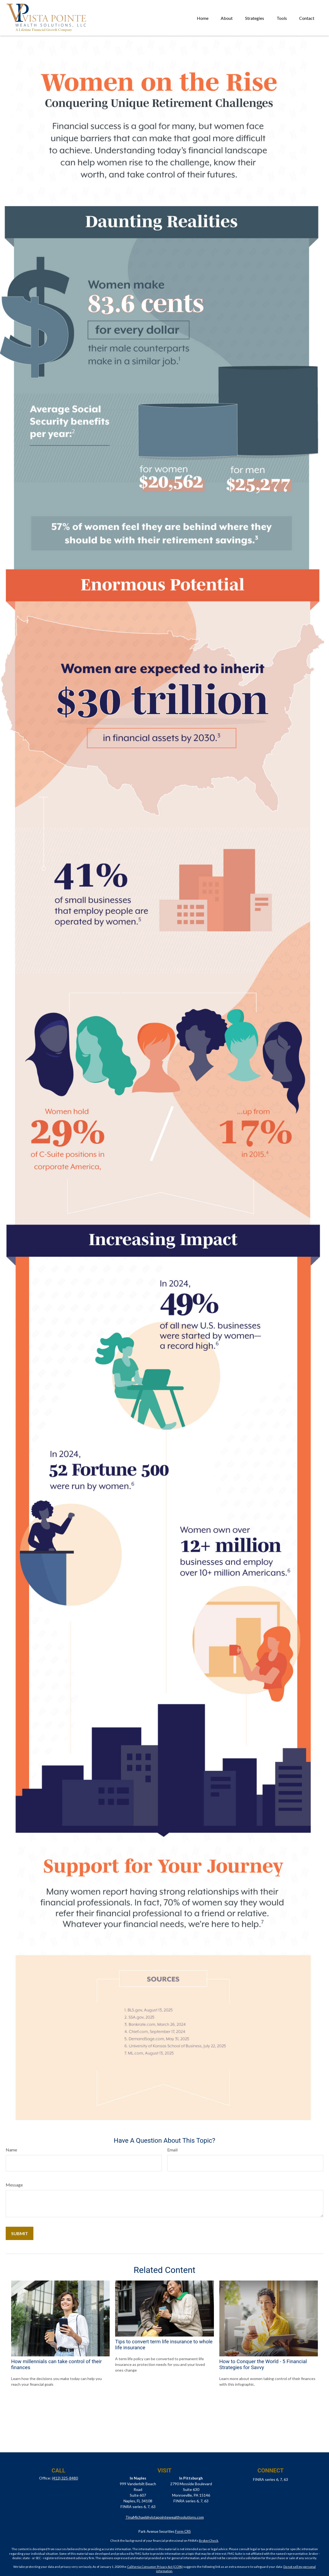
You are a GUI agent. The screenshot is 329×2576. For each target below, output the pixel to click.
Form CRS (183, 2531)
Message (14, 2184)
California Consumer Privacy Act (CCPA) (155, 2566)
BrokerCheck (208, 2540)
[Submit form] (19, 2233)
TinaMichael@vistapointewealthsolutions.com (164, 2517)
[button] (202, 17)
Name (11, 2149)
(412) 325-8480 (65, 2478)
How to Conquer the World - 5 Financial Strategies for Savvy (263, 2365)
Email (172, 2149)
